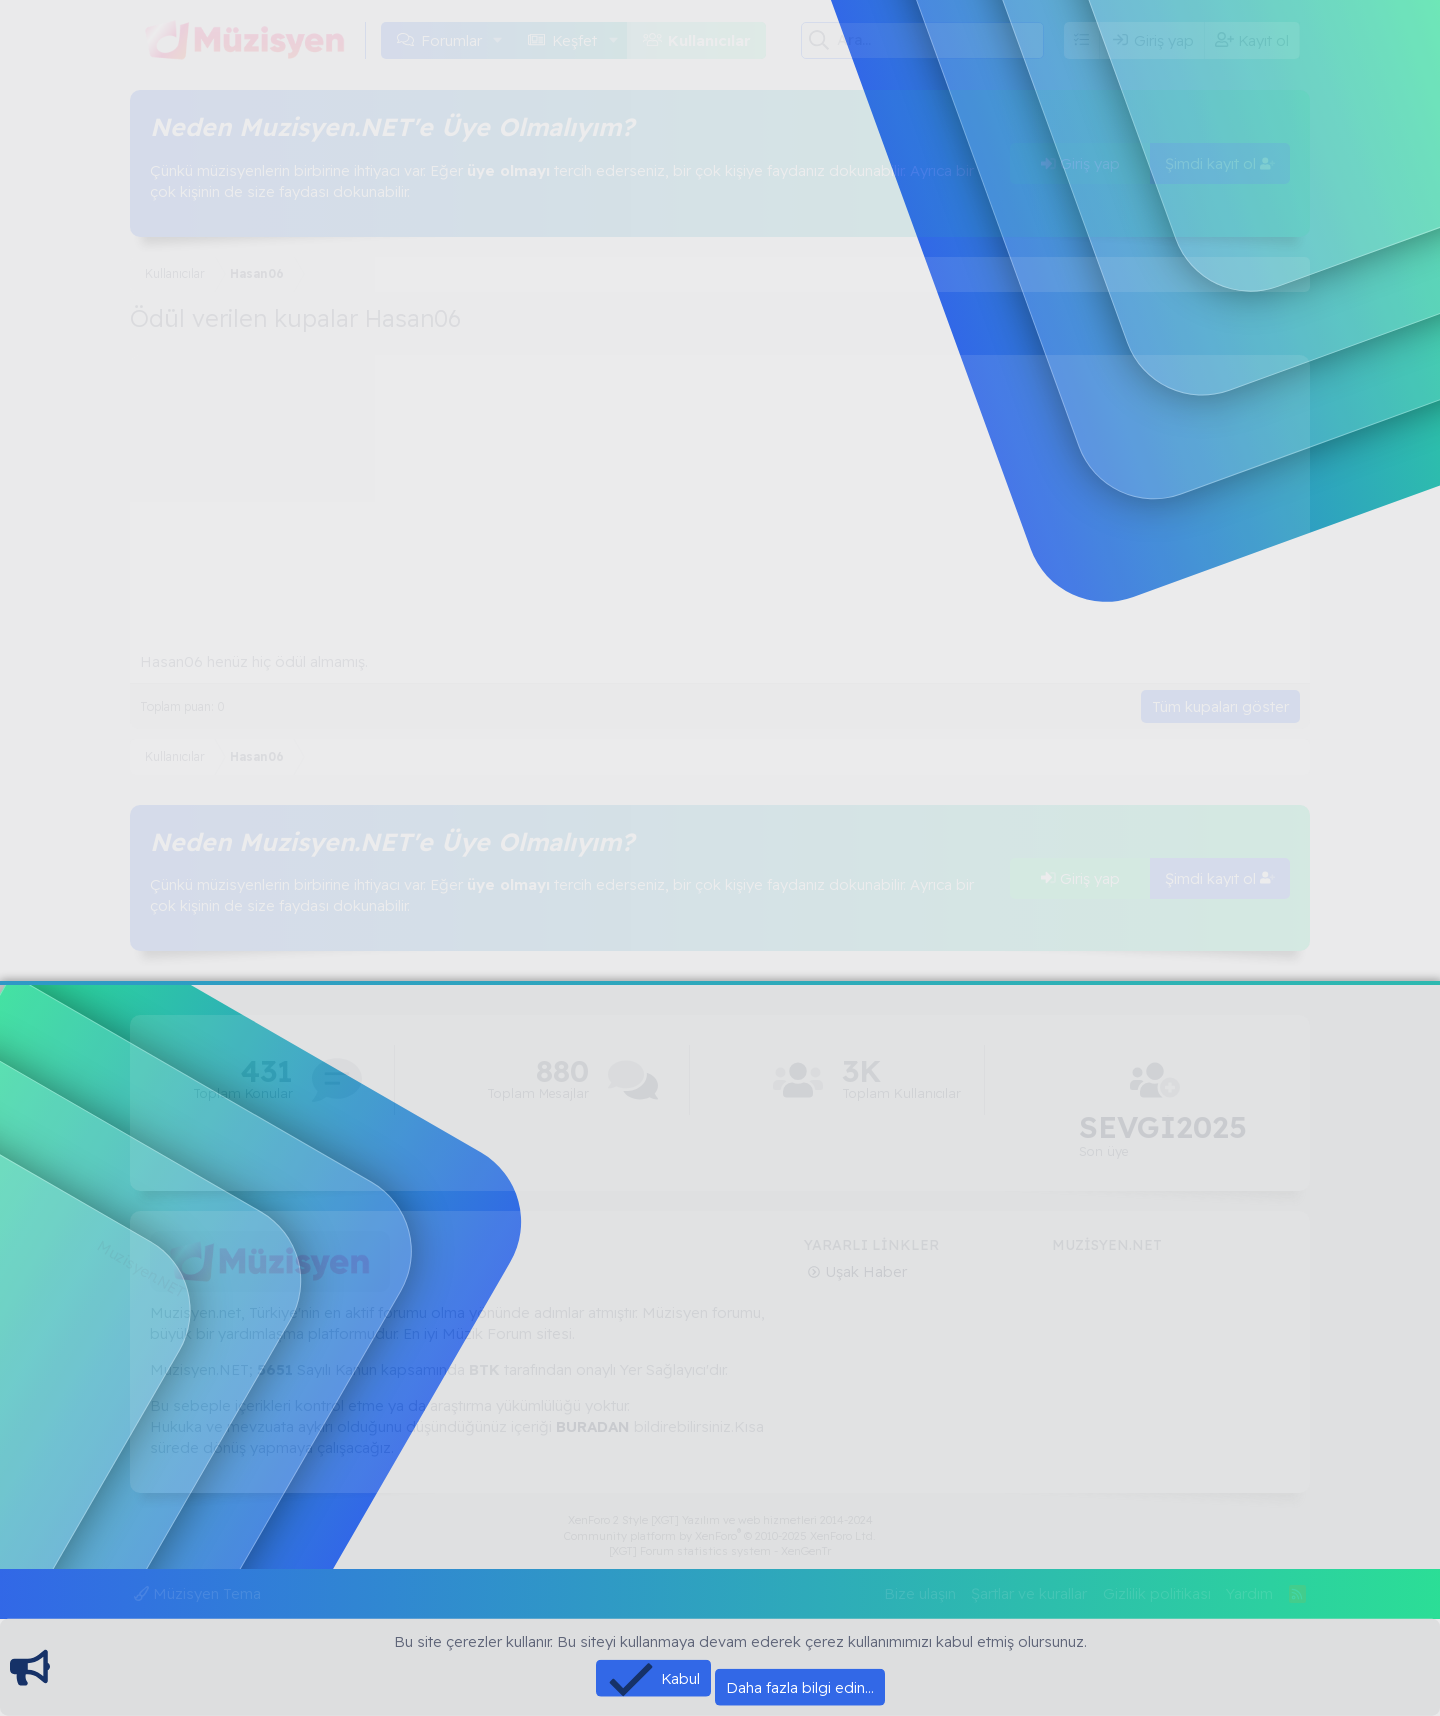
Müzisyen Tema (197, 1593)
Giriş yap (1080, 163)
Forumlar (451, 40)
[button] (498, 40)
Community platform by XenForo (720, 1536)
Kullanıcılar (709, 40)
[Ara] (940, 40)
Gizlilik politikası (1157, 1593)
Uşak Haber (864, 1271)
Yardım (1249, 1593)
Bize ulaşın (920, 1593)
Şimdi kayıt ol (1220, 163)
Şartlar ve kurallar (1029, 1593)
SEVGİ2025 (1163, 1127)
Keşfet (574, 40)
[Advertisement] (720, 495)
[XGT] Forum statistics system (720, 1551)
